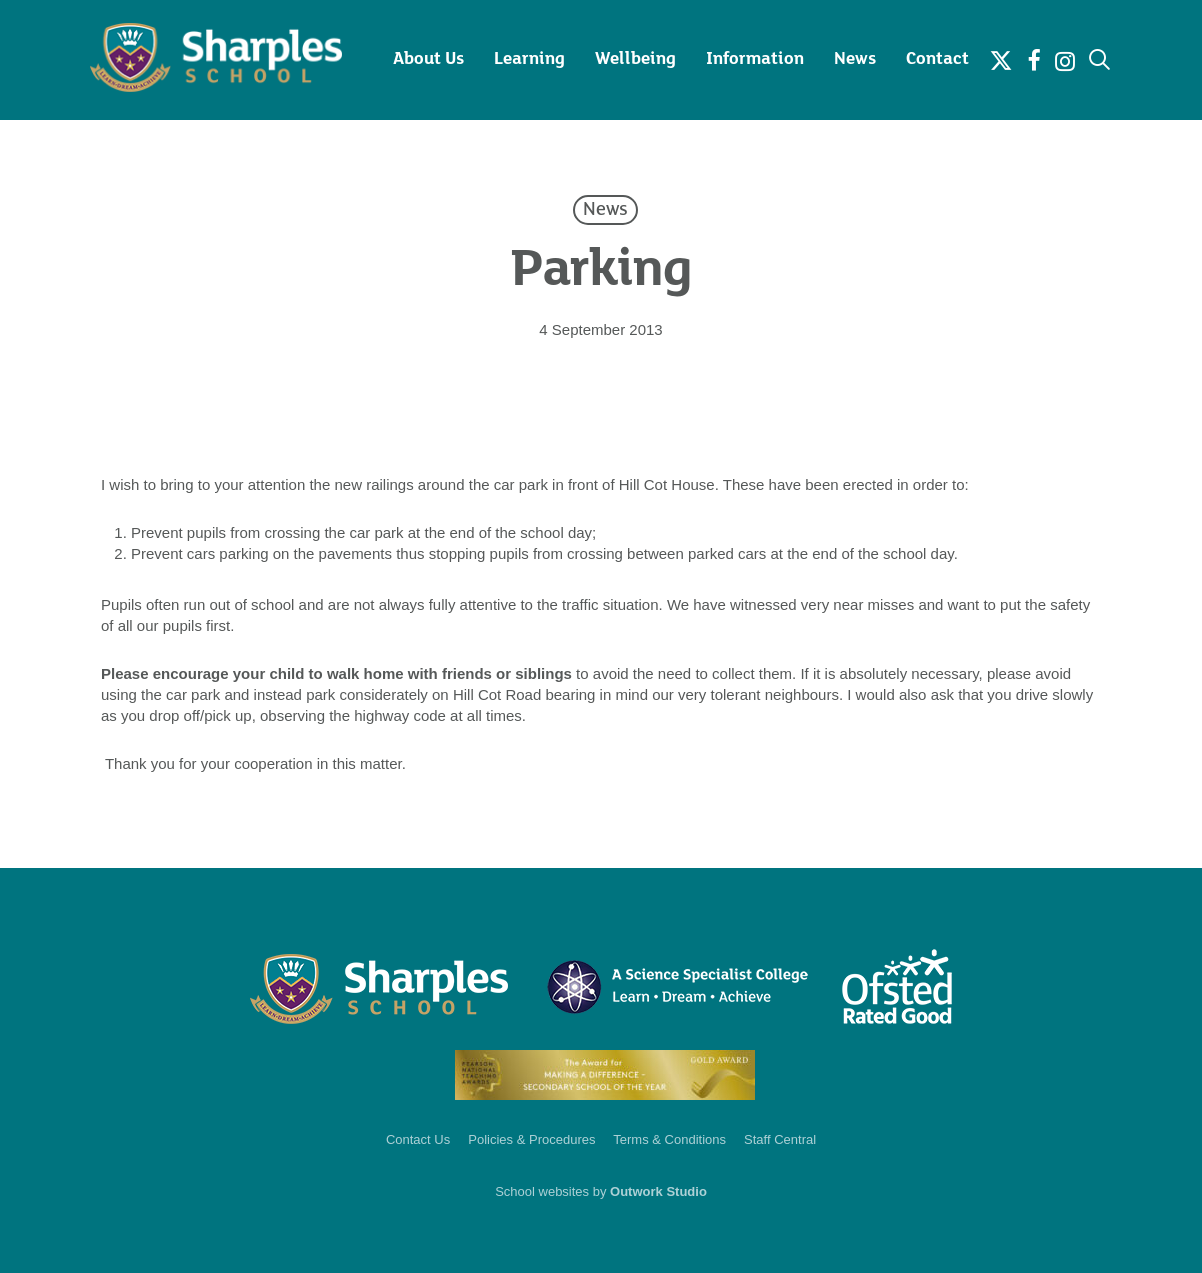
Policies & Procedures (531, 1139)
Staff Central (780, 1139)
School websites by (601, 1191)
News (605, 210)
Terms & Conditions (669, 1139)
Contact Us (418, 1139)
